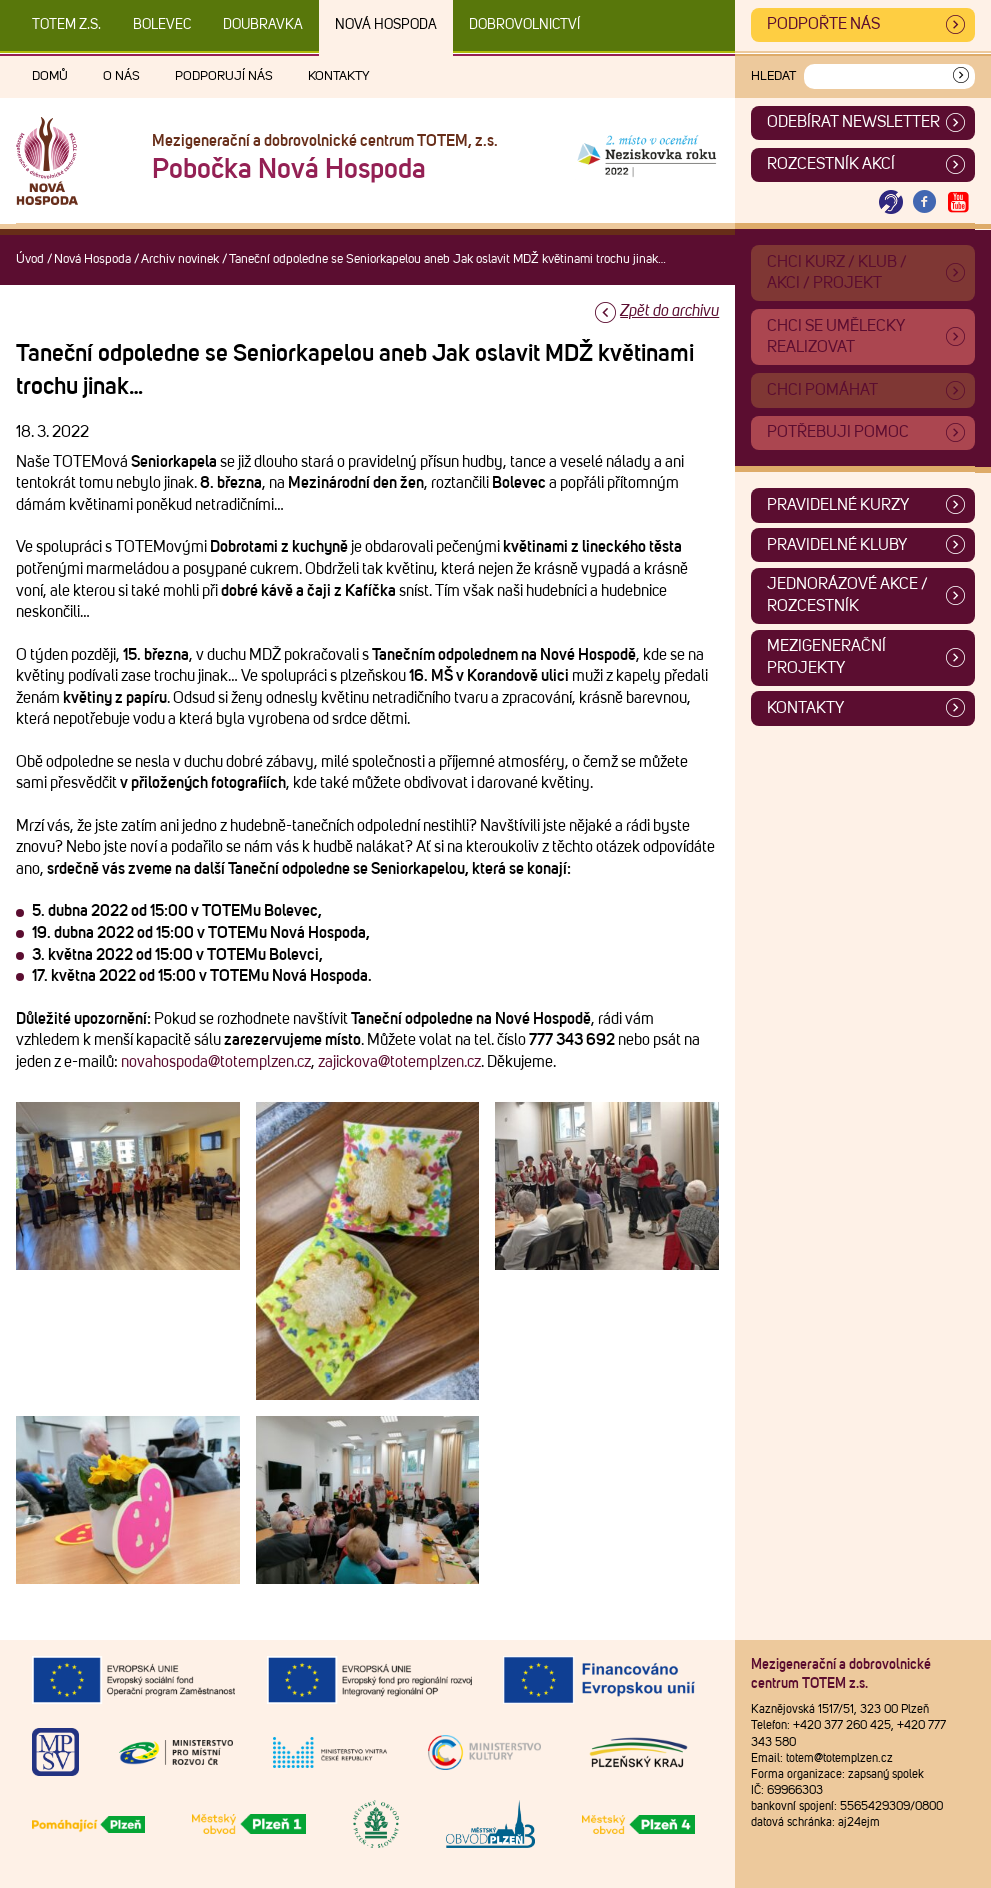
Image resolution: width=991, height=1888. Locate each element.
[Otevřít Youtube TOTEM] (958, 202)
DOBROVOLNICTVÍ (524, 25)
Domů (50, 76)
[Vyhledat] (961, 76)
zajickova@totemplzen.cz (399, 1062)
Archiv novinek (180, 259)
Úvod (30, 259)
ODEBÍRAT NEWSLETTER (853, 122)
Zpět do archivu (669, 311)
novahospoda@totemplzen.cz (216, 1062)
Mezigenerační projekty (826, 657)
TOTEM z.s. (66, 25)
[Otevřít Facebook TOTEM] (925, 202)
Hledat (773, 76)
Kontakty (339, 76)
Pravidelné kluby (837, 545)
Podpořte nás (823, 24)
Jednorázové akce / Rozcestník (847, 595)
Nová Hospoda (386, 25)
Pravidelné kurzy (838, 505)
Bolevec (162, 25)
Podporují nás (224, 76)
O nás (121, 76)
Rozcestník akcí (831, 164)
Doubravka (263, 25)
